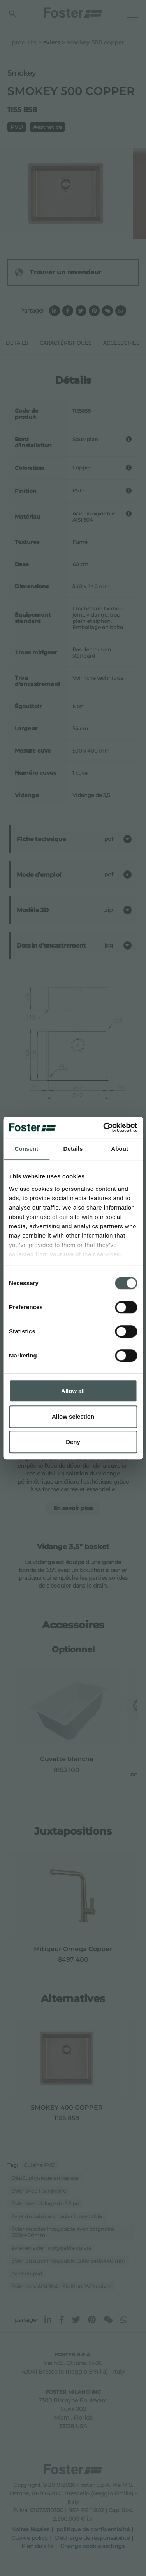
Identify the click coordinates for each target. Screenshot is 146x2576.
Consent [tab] (26, 1148)
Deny (73, 1441)
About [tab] (119, 1148)
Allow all (73, 1390)
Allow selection (73, 1416)
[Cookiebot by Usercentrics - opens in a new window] (104, 1127)
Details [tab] (73, 1148)
